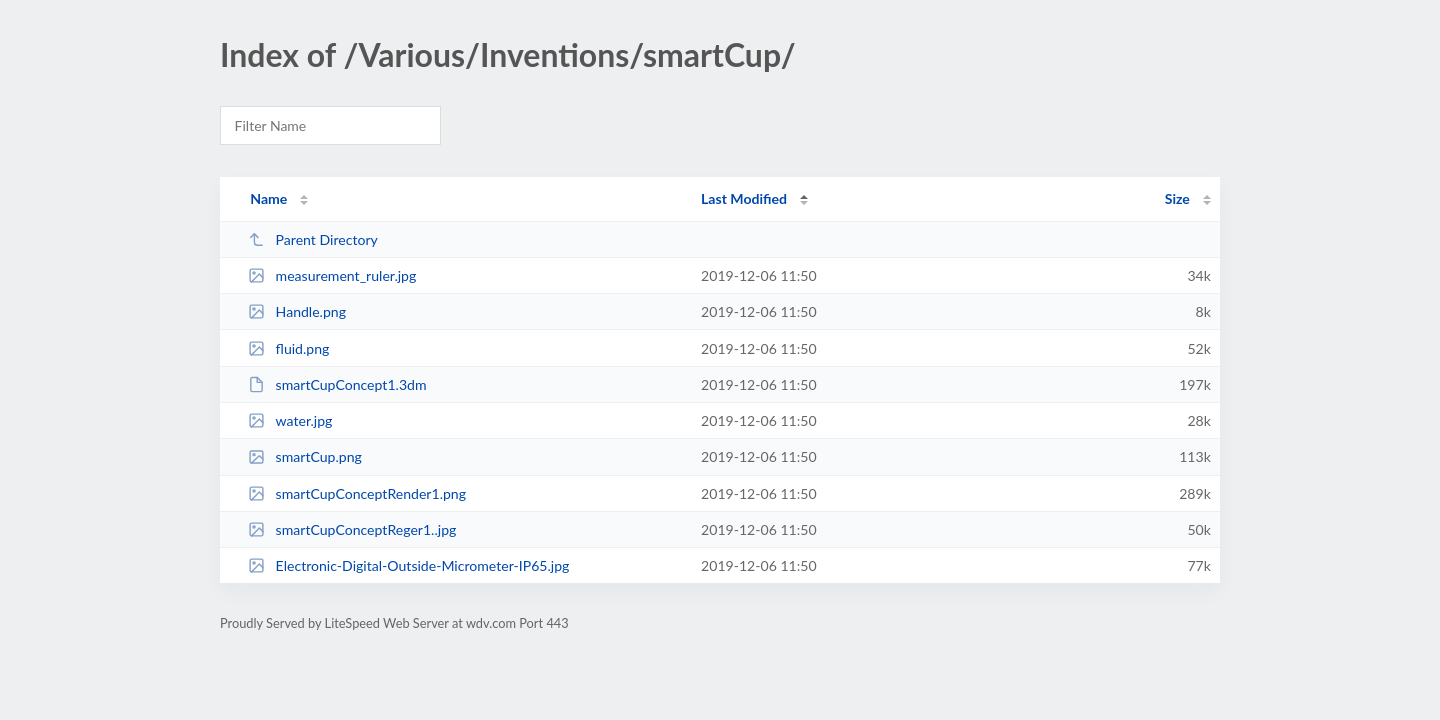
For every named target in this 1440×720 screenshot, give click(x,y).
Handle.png (297, 311)
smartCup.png (305, 456)
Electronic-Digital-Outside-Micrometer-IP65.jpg (408, 565)
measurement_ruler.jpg (332, 275)
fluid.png (288, 348)
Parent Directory (313, 239)
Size (1177, 198)
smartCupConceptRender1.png (357, 493)
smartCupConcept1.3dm (337, 384)
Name (268, 198)
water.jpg (290, 420)
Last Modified (744, 198)
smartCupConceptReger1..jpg (352, 529)
